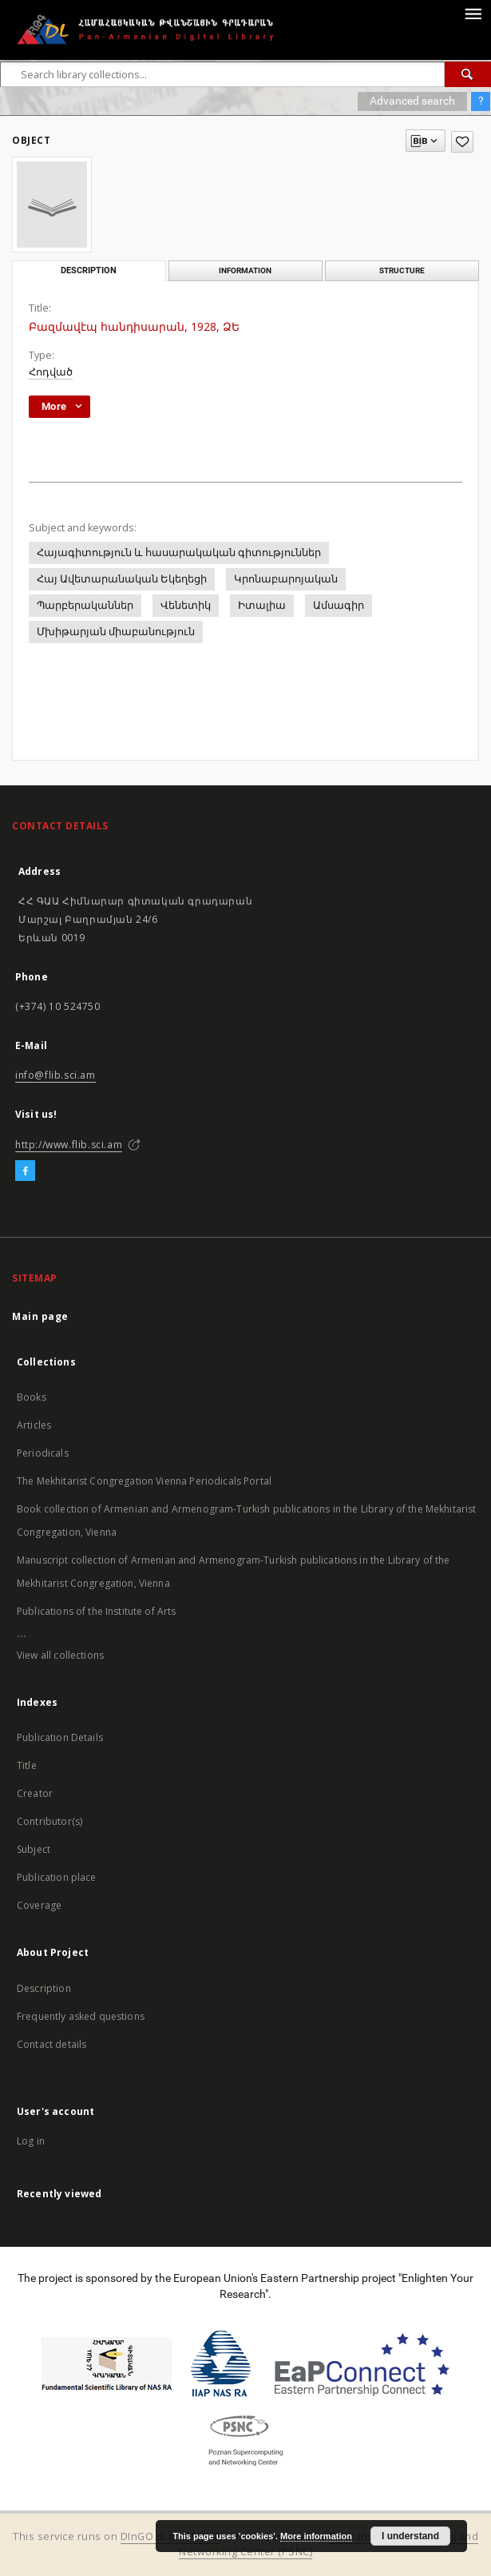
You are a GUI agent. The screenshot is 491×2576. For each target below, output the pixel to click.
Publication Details (60, 1737)
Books (31, 1397)
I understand (410, 2536)
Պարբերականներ (85, 605)
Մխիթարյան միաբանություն (116, 631)
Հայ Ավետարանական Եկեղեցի (122, 579)
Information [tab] (245, 270)
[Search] (468, 74)
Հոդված (51, 372)
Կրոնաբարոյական (286, 579)
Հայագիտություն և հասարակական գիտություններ (179, 552)
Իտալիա (262, 605)
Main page (40, 1316)
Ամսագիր (338, 605)
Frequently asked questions (81, 2016)
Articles (34, 1425)
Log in (31, 2141)
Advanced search (412, 100)
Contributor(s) (49, 1821)
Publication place (57, 1877)
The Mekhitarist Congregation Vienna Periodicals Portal (144, 1481)
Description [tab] (89, 270)
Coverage (39, 1905)
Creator (35, 1793)
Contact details (51, 2044)
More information (316, 2536)
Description (44, 1988)
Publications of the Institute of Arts (96, 1611)
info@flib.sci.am (55, 1075)
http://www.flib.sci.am (68, 1144)
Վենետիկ (185, 605)
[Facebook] (25, 1171)
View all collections (60, 1655)
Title (27, 1765)
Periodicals (43, 1453)
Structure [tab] (402, 270)
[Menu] (472, 13)
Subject (33, 1849)
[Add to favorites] (462, 142)
